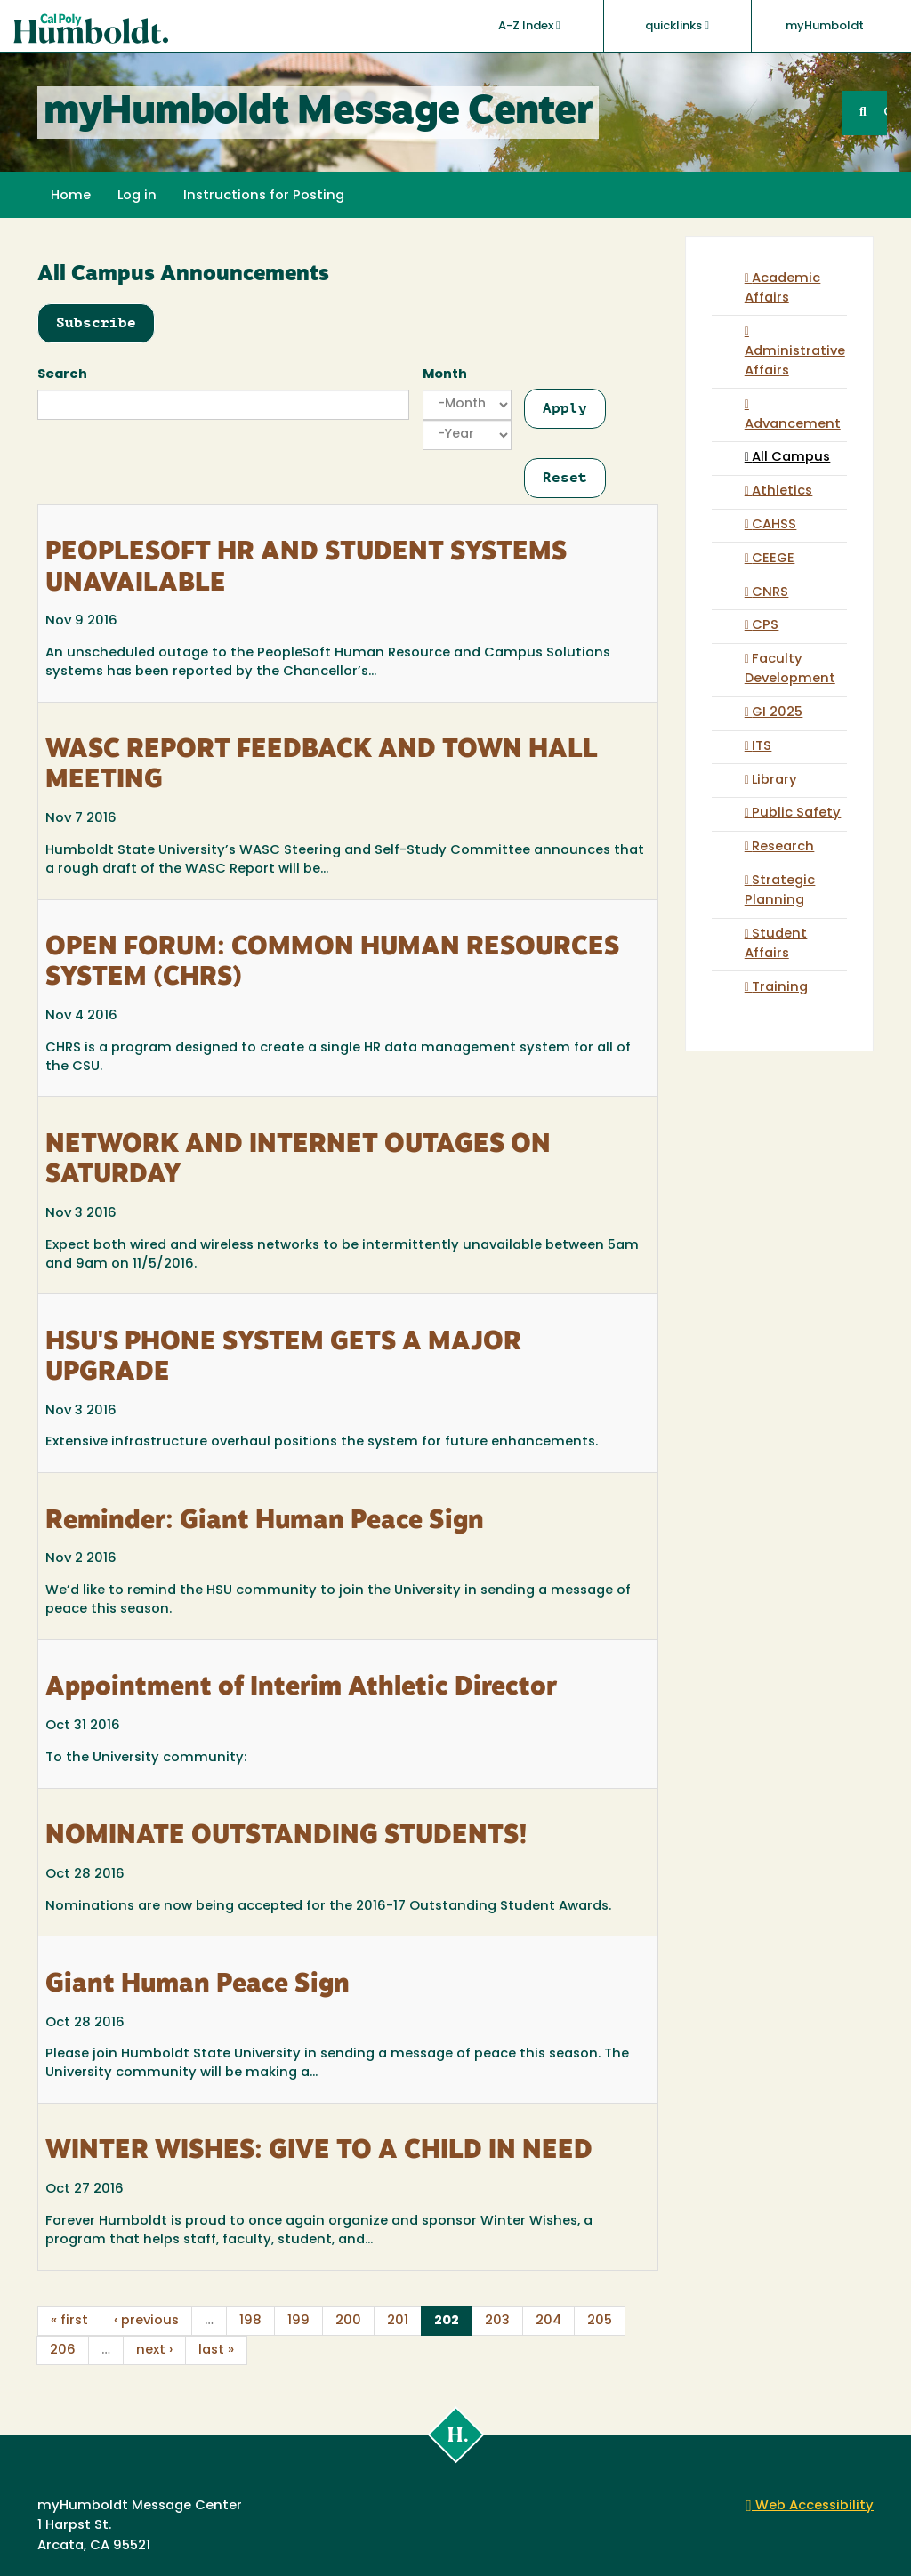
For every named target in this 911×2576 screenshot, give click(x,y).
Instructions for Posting (263, 196)
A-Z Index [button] (529, 26)
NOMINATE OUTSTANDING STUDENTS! (286, 1836)
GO (885, 112)
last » (216, 2350)
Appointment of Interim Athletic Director (301, 1688)
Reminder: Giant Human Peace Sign (264, 1521)
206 (63, 2350)
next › (154, 2350)
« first (69, 2321)
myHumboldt (825, 26)
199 (298, 2321)
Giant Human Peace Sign (197, 1985)
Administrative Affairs (795, 361)
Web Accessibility (810, 2506)
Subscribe (96, 322)
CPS (765, 625)
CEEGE (773, 559)
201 (397, 2321)
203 (497, 2321)
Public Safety (796, 813)
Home (71, 196)
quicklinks (677, 26)
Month (445, 375)
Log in (137, 196)
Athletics (782, 491)
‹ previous (146, 2321)
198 (250, 2321)
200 (348, 2321)
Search (62, 375)
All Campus (791, 457)
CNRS (770, 593)
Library (774, 780)
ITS (761, 746)
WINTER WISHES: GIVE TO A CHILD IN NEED (319, 2151)
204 (548, 2321)
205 (599, 2321)
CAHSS (774, 525)
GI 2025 (777, 713)
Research (783, 847)
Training (780, 987)
